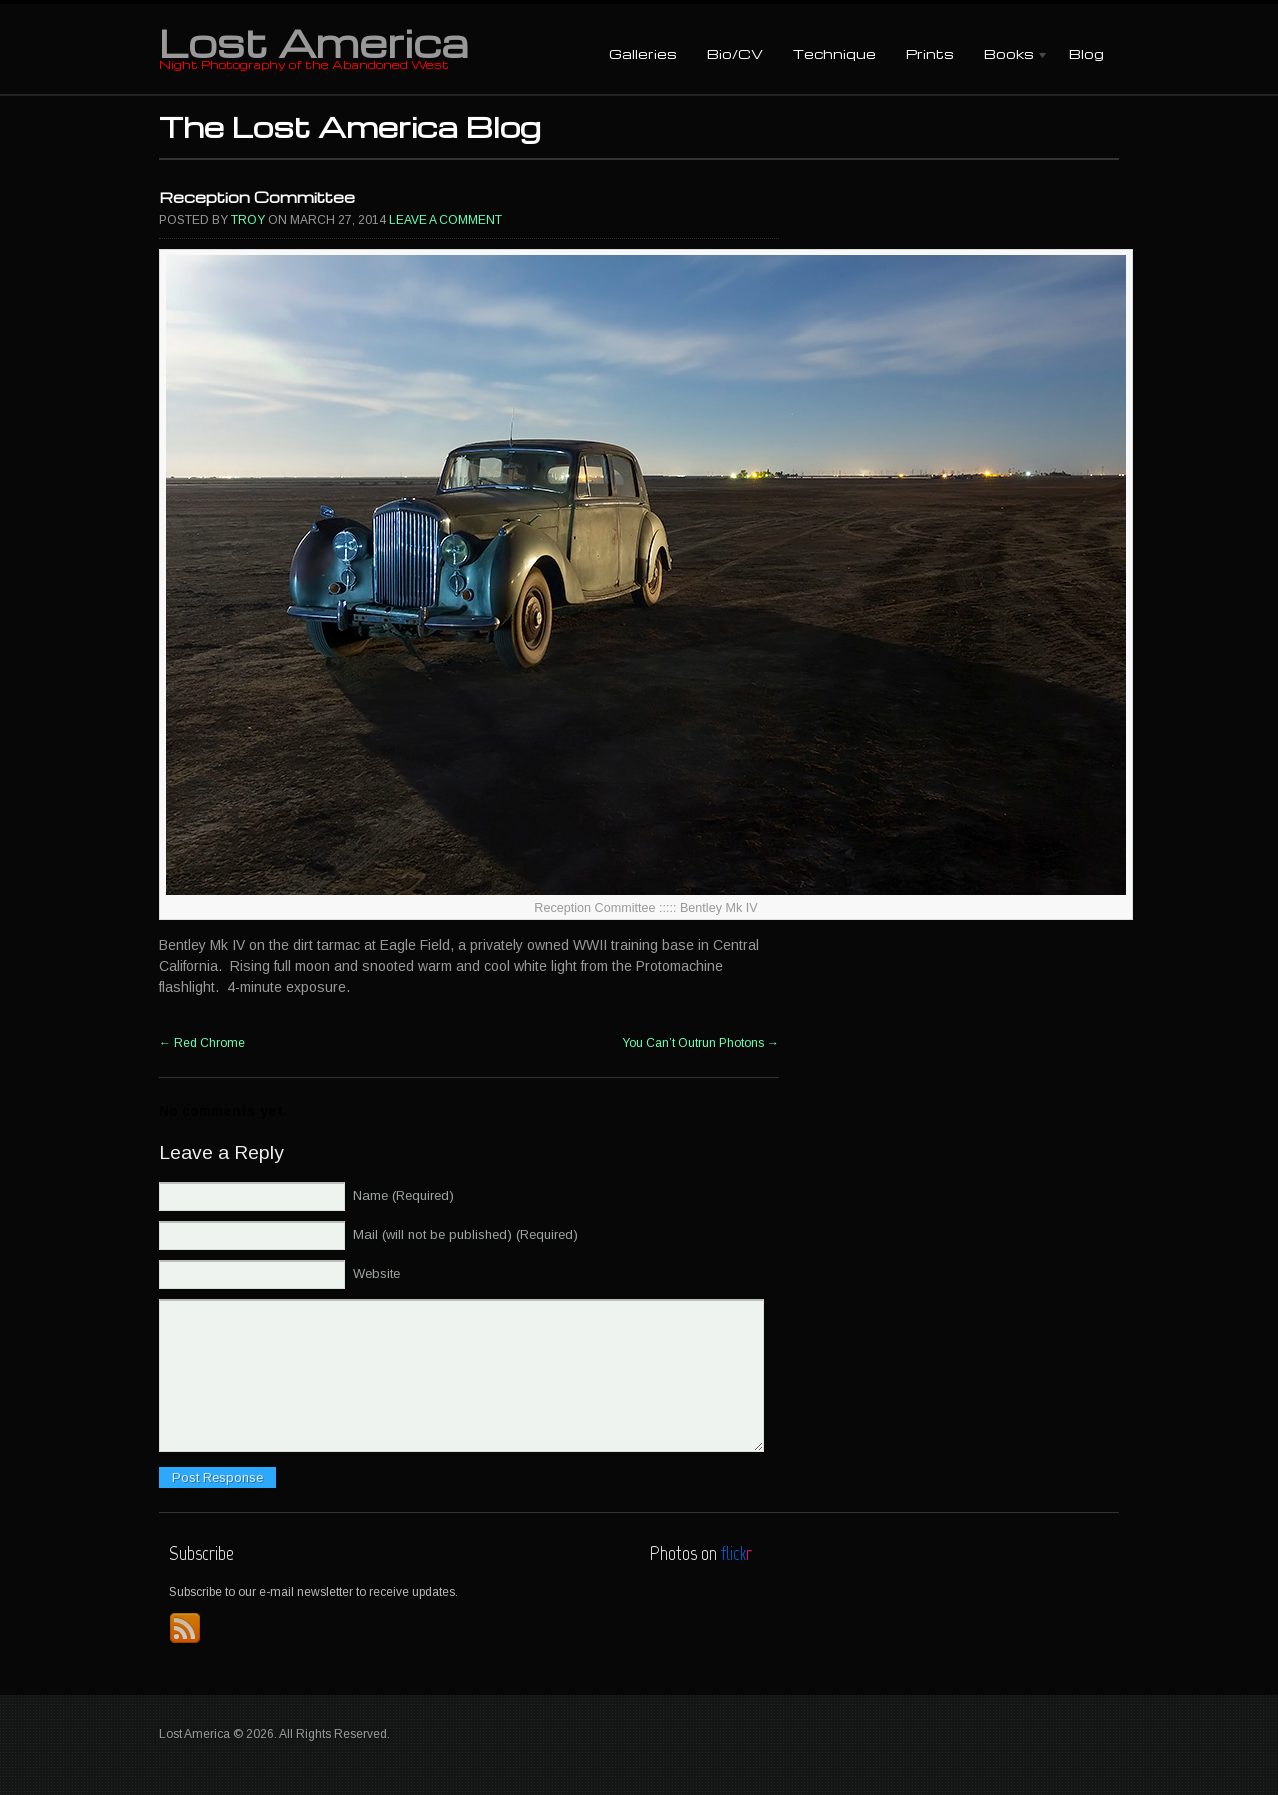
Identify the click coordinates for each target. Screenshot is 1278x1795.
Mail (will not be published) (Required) (465, 1234)
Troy (248, 220)
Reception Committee (257, 197)
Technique (834, 53)
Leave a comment (445, 220)
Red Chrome (202, 1043)
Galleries (643, 53)
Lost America (313, 42)
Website (376, 1273)
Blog (1086, 53)
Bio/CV (735, 53)
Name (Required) (403, 1195)
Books (1009, 55)
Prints (930, 53)
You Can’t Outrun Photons (700, 1043)
